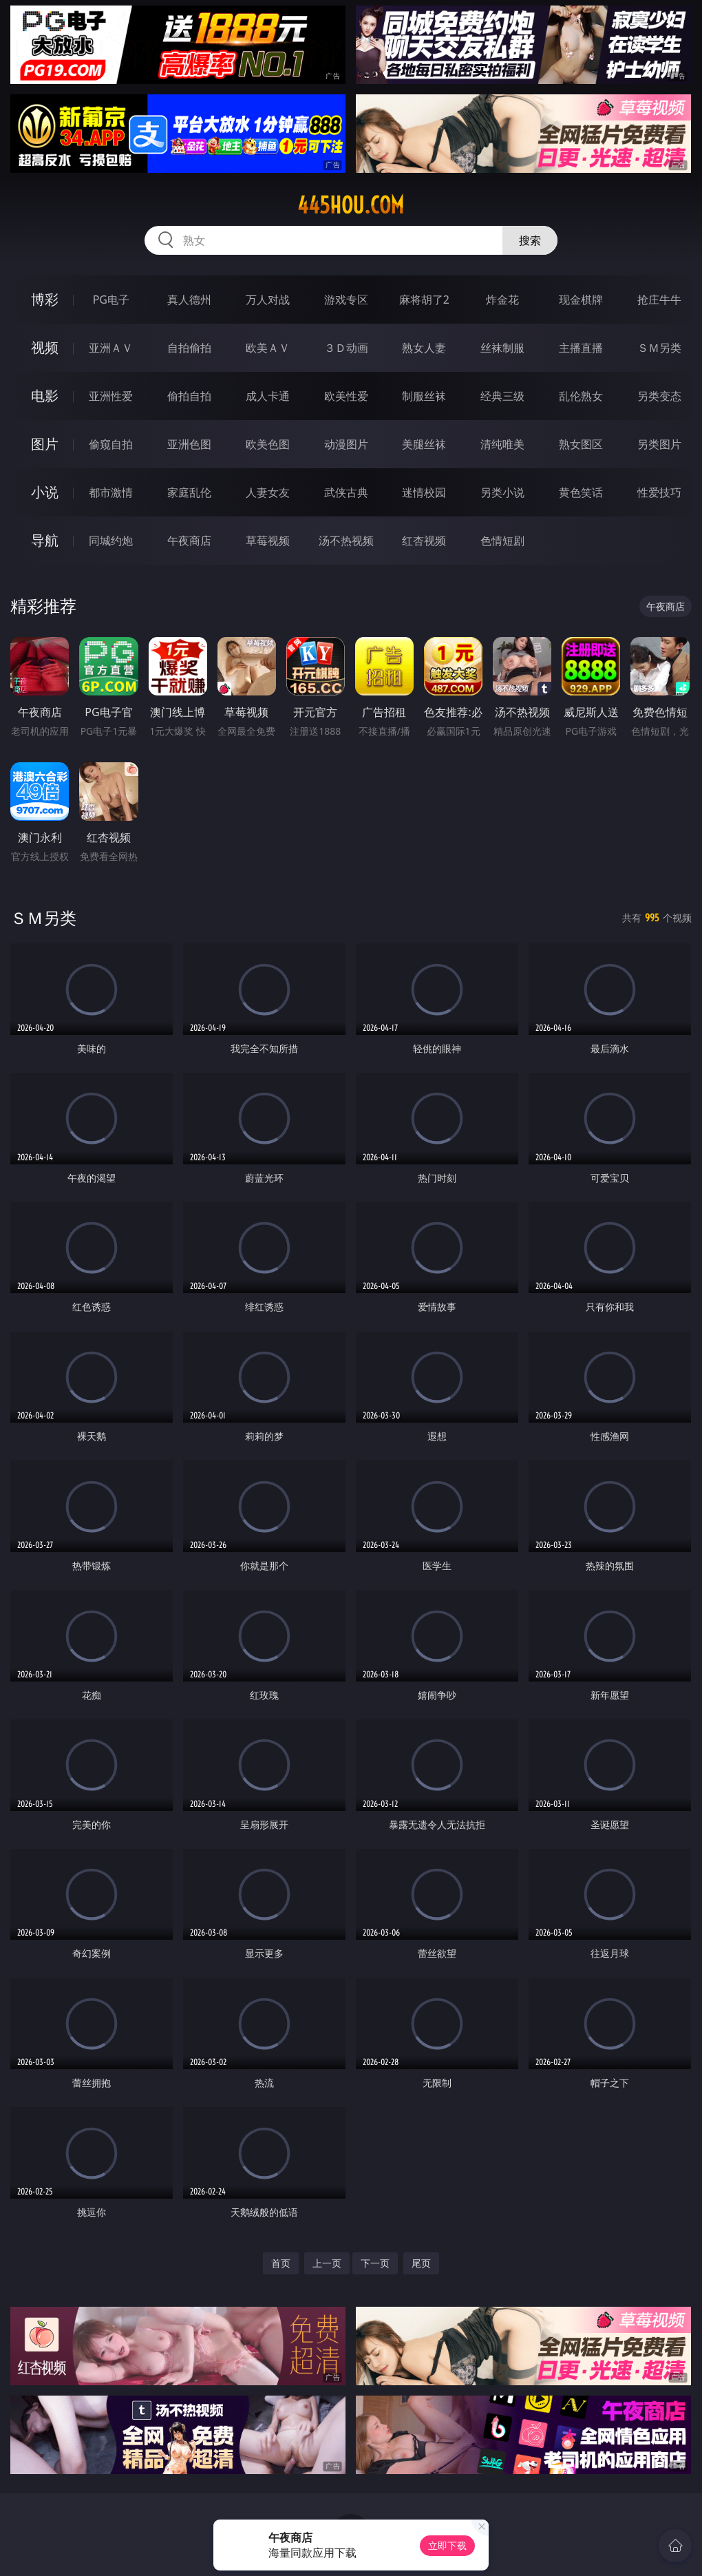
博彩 (44, 299)
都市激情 (111, 492)
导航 (44, 540)
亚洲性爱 (111, 396)
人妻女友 (268, 492)
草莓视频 (268, 540)
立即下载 (447, 2545)
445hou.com (350, 205)
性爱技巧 (659, 492)
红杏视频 (424, 540)
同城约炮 (111, 540)
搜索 (530, 240)
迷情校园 (424, 492)
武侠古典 (346, 492)
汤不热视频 (346, 540)
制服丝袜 (424, 396)
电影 (44, 395)
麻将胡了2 (424, 299)
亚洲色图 (189, 444)
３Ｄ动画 (346, 347)
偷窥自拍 (111, 444)
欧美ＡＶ (268, 347)
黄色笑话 (581, 492)
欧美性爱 (346, 396)
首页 (280, 2263)
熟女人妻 (424, 347)
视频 (44, 347)
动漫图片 (346, 444)
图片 (44, 443)
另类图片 (659, 444)
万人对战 (268, 299)
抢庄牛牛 (659, 299)
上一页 (326, 2263)
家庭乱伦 (189, 492)
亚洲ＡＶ (111, 347)
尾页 (421, 2263)
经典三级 (502, 396)
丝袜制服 (502, 347)
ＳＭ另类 (659, 347)
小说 (44, 492)
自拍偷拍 (189, 347)
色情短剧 (502, 540)
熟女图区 (581, 444)
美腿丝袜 (424, 444)
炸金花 (502, 299)
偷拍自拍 (189, 396)
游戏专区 (346, 299)
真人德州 (189, 299)
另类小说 (502, 492)
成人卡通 (268, 396)
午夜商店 (189, 540)
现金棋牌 (581, 299)
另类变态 (659, 396)
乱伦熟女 (581, 396)
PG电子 (111, 299)
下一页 (375, 2263)
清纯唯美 (502, 444)
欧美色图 (268, 444)
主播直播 (581, 347)
